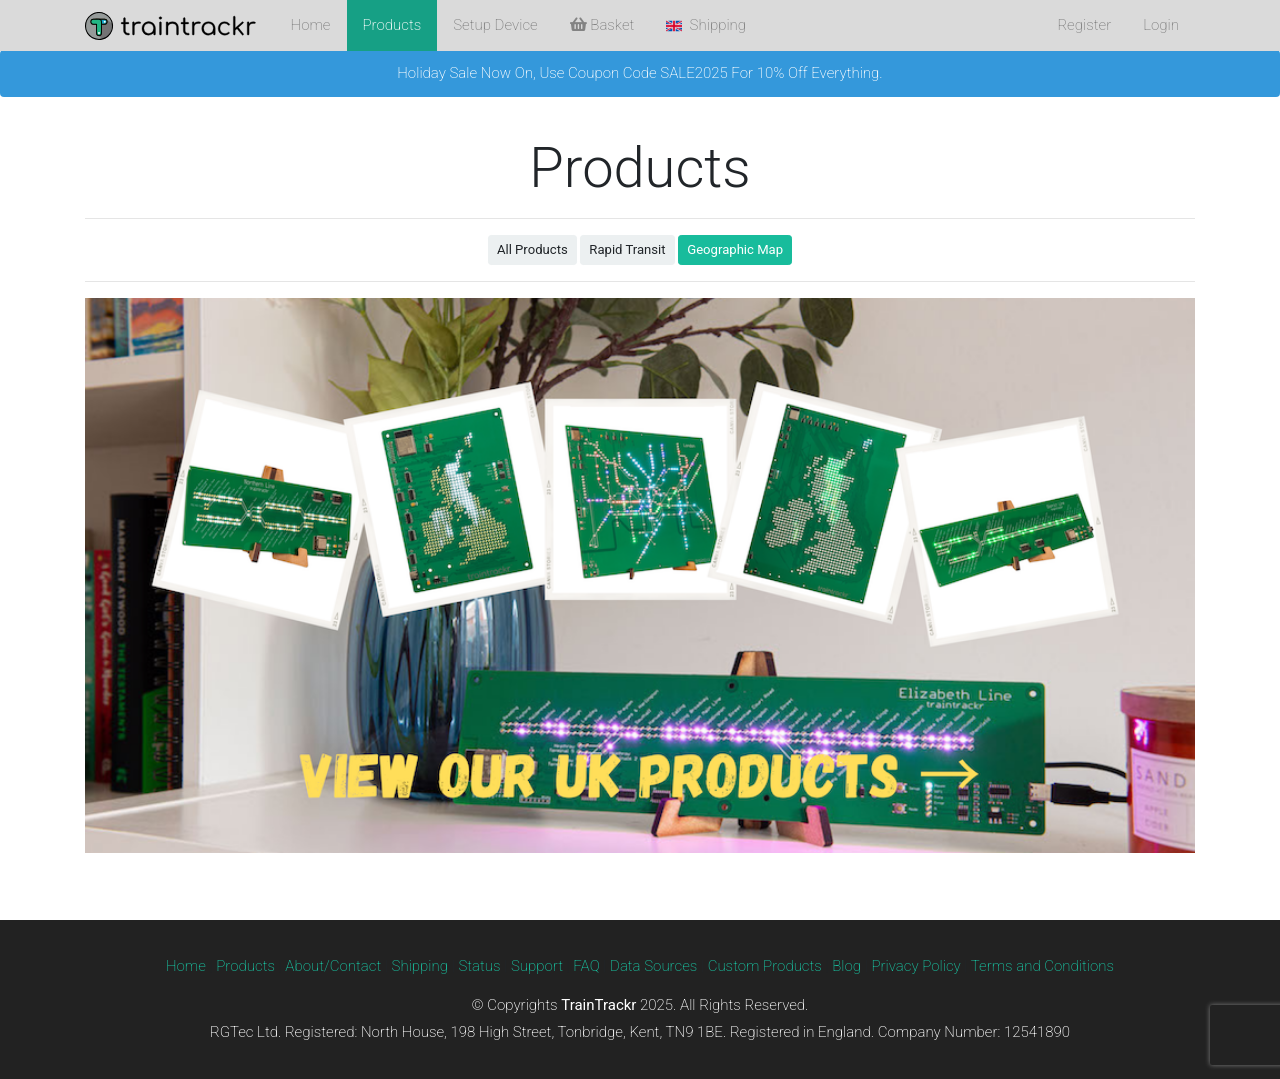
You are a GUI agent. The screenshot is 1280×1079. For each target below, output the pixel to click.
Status (479, 966)
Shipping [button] (706, 25)
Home (311, 25)
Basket (602, 25)
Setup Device (495, 25)
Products (392, 25)
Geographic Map (735, 249)
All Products (532, 249)
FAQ (586, 966)
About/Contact (333, 966)
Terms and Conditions (1042, 966)
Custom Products (765, 966)
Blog (846, 966)
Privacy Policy (915, 966)
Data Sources (653, 966)
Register (1084, 25)
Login (1161, 25)
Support (537, 966)
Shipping (420, 966)
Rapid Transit (627, 249)
